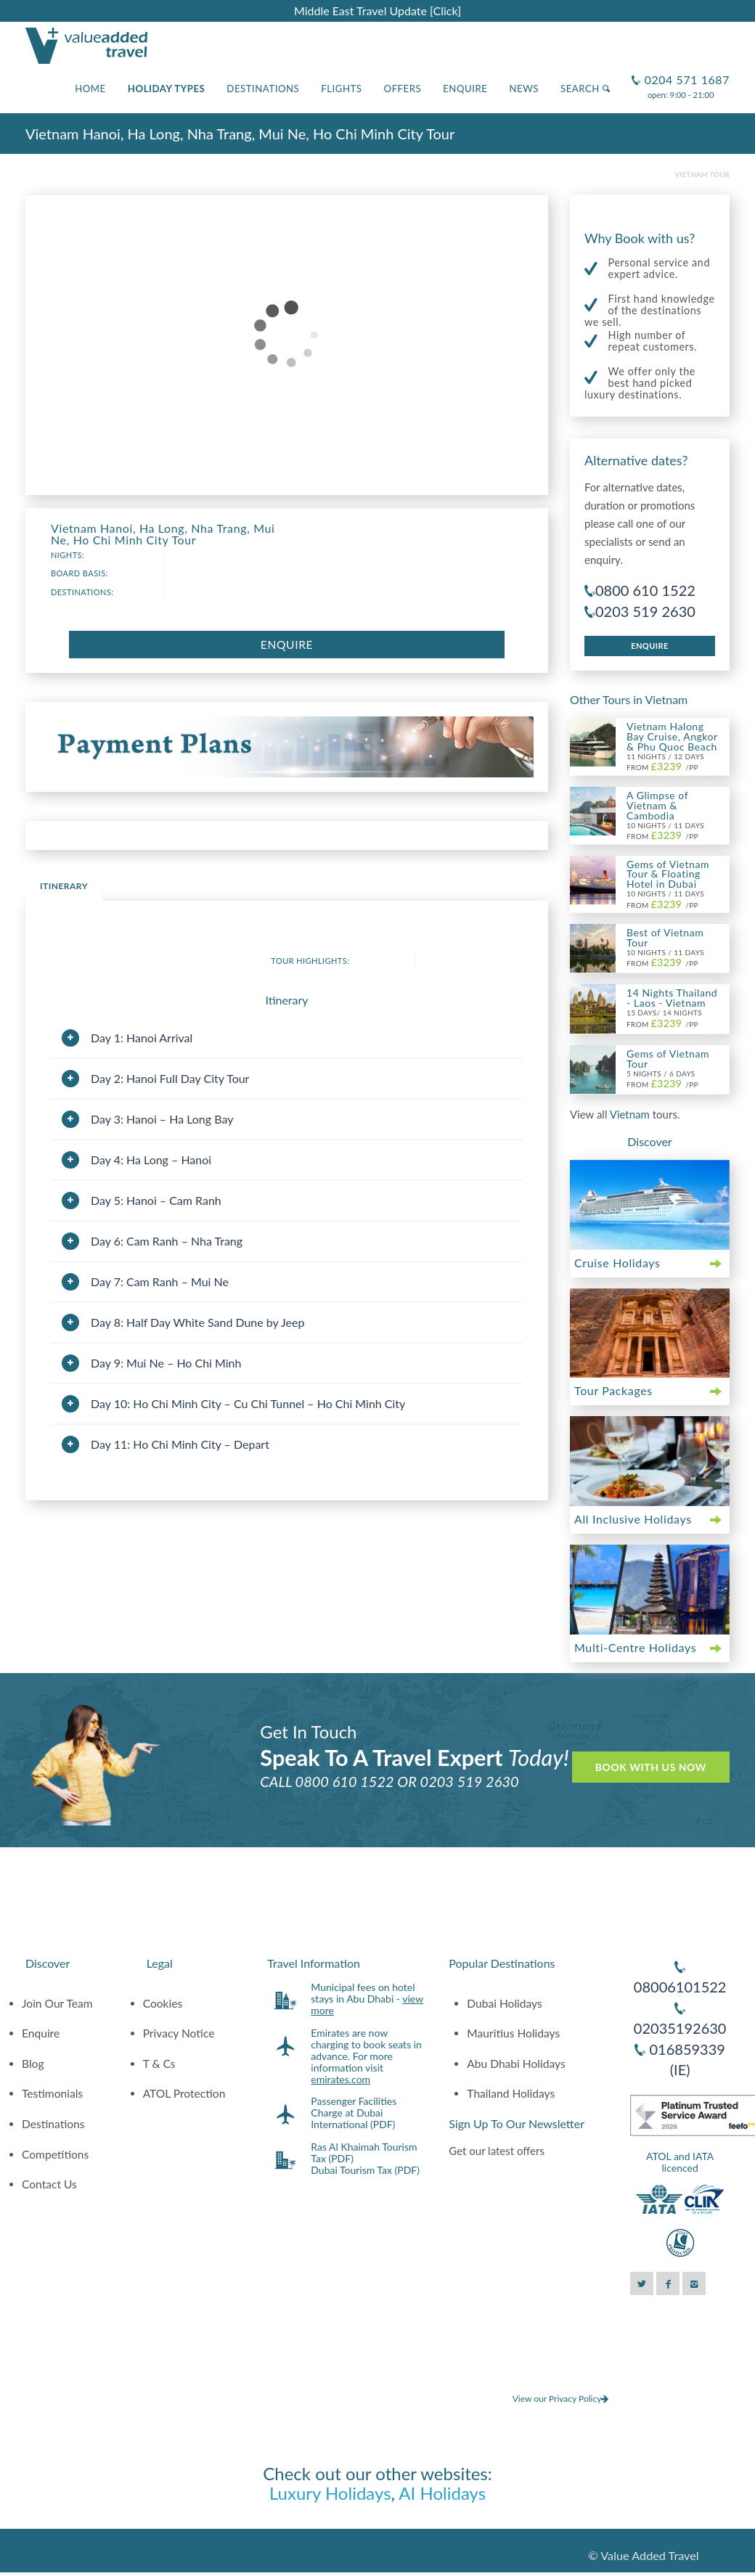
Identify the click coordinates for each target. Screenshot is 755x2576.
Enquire (465, 88)
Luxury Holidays (330, 2492)
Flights (341, 88)
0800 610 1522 (645, 590)
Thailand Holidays (511, 2093)
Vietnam (631, 1114)
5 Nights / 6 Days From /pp (662, 1079)
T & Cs (159, 2063)
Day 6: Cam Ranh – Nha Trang (166, 1241)
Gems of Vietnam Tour (668, 1058)
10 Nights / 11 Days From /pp (665, 831)
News (524, 88)
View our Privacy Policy (561, 2398)
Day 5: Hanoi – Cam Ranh (156, 1200)
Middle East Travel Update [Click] (377, 10)
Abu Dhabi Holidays (516, 2063)
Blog (33, 2063)
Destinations (262, 88)
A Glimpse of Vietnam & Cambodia (657, 805)
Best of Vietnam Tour (665, 937)
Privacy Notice (179, 2033)
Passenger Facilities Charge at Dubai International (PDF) (353, 2112)
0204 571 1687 (685, 74)
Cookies (163, 2003)
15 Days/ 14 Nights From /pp (664, 1018)
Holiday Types (166, 88)
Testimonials (52, 2093)
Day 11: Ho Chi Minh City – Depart (180, 1444)
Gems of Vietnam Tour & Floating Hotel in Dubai (668, 874)
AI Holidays (442, 2492)
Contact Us (49, 2184)
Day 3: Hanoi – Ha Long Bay (162, 1119)
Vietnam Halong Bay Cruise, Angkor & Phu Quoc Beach (672, 736)
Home (90, 88)
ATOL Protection (184, 2093)
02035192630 (680, 2028)
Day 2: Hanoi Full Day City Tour (170, 1078)
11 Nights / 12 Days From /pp (665, 762)
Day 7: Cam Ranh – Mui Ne (160, 1281)
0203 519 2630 (645, 611)
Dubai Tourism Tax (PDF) (365, 2170)
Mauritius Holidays (513, 2033)
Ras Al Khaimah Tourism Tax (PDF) (364, 2152)
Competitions (55, 2154)
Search (585, 88)
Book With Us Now (650, 1767)
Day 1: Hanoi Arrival (141, 1037)
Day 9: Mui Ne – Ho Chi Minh (166, 1363)
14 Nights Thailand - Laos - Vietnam (672, 997)
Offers (403, 88)
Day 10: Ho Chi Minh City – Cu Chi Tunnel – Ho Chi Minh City (248, 1403)
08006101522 (680, 1986)
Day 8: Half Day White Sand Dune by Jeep (197, 1322)
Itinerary (64, 885)
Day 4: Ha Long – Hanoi (151, 1159)
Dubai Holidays (504, 2003)
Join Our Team (57, 2003)
